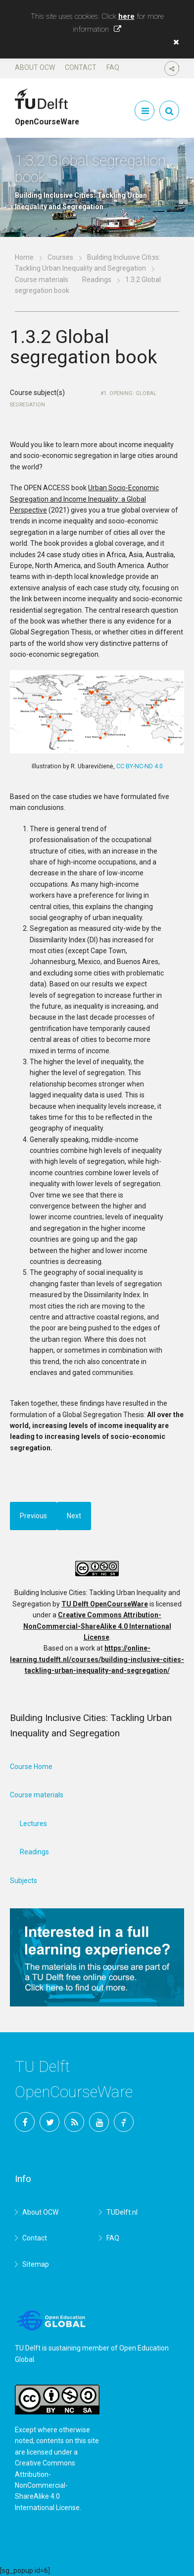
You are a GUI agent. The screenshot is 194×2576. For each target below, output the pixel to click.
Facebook (25, 2122)
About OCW (35, 67)
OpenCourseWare (47, 117)
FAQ (112, 67)
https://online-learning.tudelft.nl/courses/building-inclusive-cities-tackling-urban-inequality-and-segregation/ (97, 1659)
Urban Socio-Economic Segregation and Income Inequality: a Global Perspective (84, 499)
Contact (81, 67)
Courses (60, 257)
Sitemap (35, 2264)
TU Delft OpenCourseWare (104, 1604)
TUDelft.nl (122, 2212)
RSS (74, 2122)
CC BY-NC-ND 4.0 (139, 766)
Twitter (49, 2122)
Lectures (33, 1824)
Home (24, 257)
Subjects (23, 1881)
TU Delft (124, 2122)
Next (74, 1516)
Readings (96, 280)
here (126, 16)
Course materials (41, 280)
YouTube (99, 2122)
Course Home (31, 1767)
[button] (173, 42)
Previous (33, 1516)
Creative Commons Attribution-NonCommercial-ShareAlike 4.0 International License (97, 1626)
